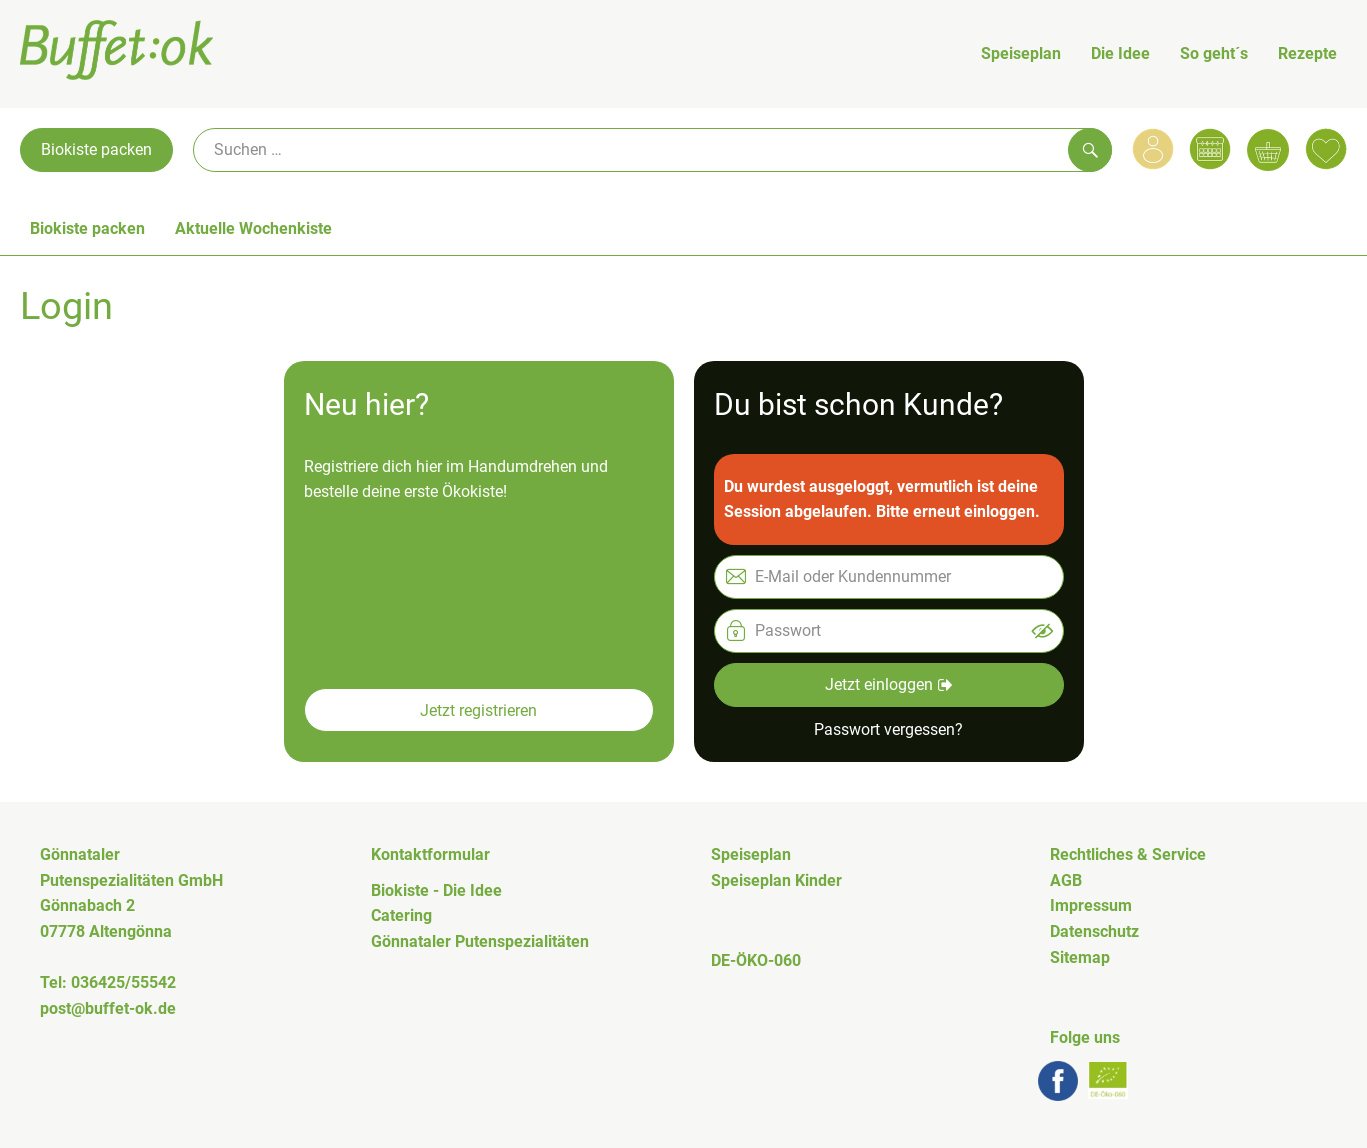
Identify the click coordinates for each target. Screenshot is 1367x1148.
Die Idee (1120, 53)
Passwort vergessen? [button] (888, 729)
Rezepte (1307, 53)
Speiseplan (1021, 53)
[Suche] (652, 150)
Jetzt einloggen (888, 684)
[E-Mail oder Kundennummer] (889, 577)
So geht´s (1214, 53)
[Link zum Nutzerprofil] (1153, 149)
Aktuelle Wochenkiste (253, 228)
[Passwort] (889, 631)
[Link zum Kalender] (1210, 149)
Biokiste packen (96, 149)
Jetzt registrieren (478, 710)
